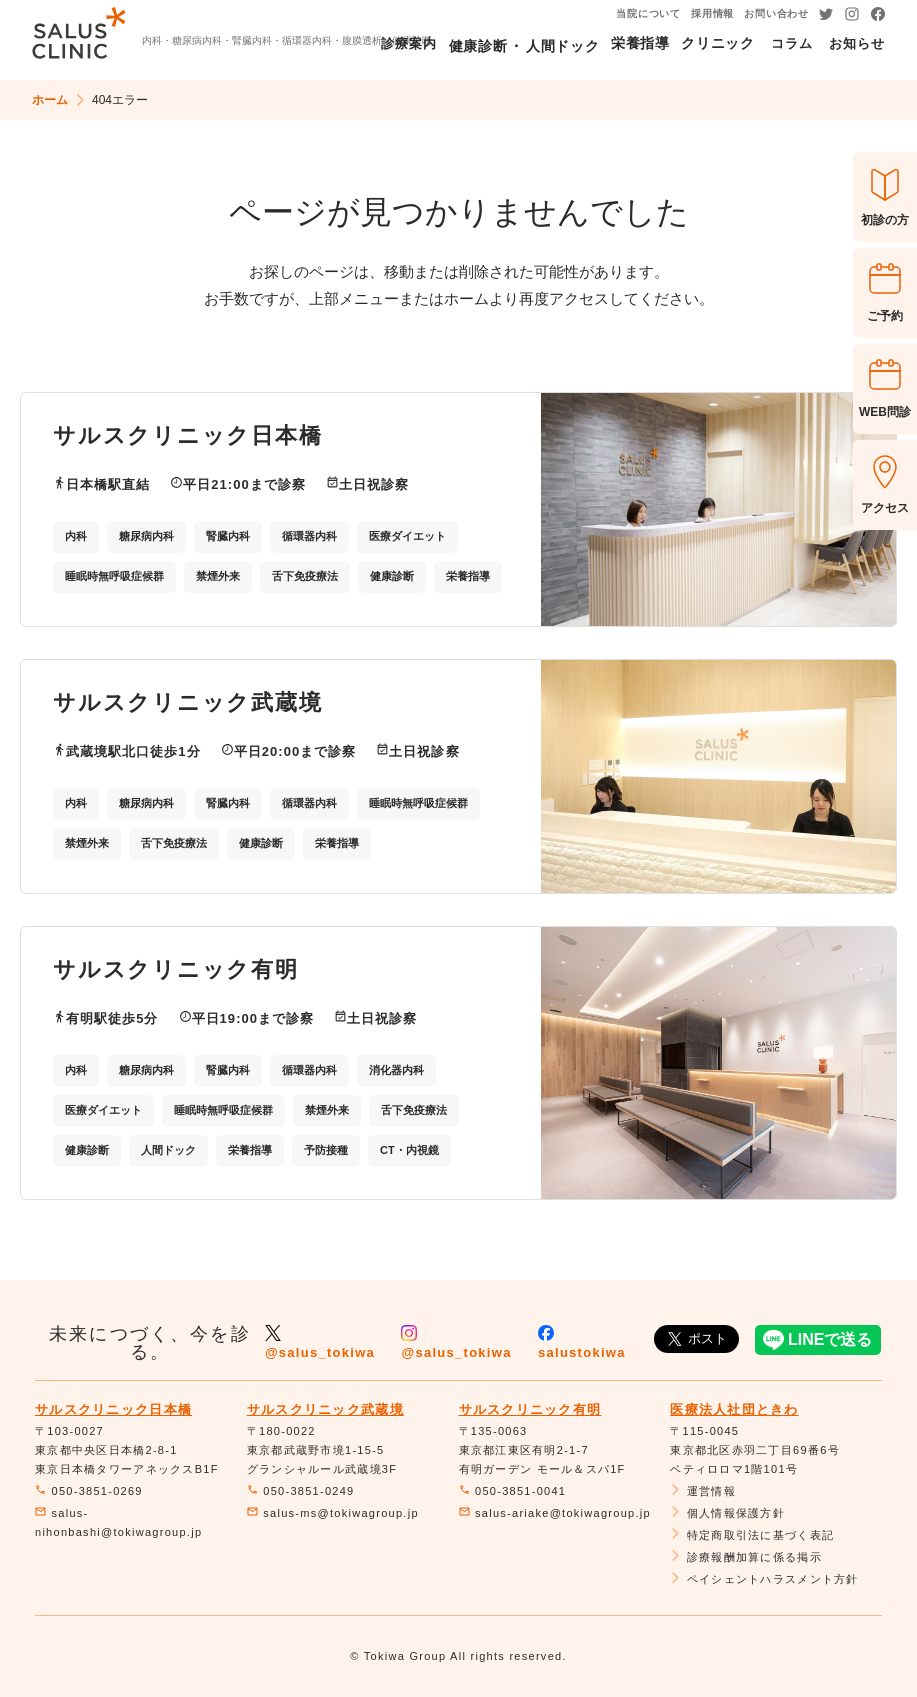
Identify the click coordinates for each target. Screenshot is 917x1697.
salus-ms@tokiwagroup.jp (333, 1513)
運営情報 (703, 1491)
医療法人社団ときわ (734, 1409)
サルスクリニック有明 (530, 1409)
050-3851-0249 (301, 1491)
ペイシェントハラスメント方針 (764, 1579)
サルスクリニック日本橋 (113, 1409)
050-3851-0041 (513, 1491)
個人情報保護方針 (727, 1513)
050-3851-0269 (89, 1491)
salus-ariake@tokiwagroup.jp (555, 1513)
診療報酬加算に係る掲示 (746, 1557)
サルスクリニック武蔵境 (325, 1409)
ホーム (50, 100)
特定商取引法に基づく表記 (752, 1535)
